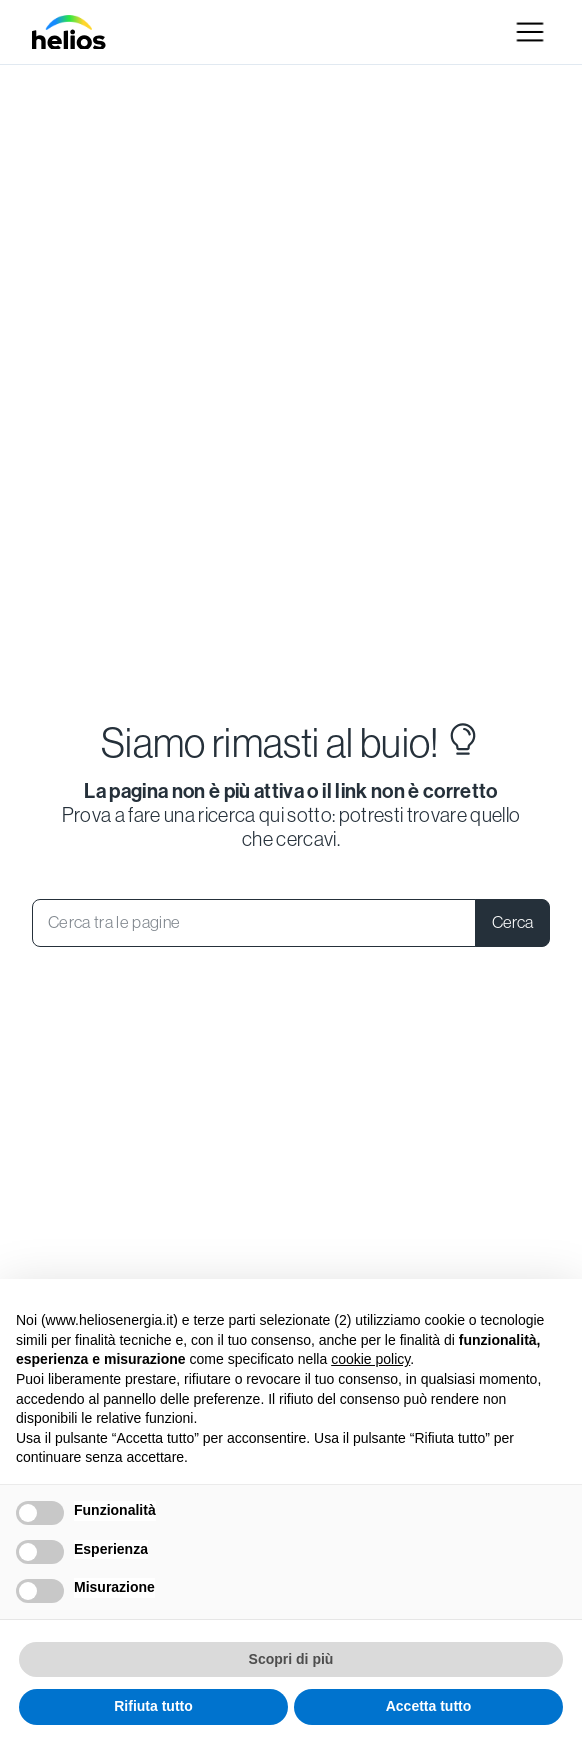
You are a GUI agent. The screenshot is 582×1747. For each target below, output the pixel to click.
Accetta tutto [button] (429, 1706)
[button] (530, 32)
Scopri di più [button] (291, 1659)
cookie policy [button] (370, 1359)
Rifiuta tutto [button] (153, 1706)
